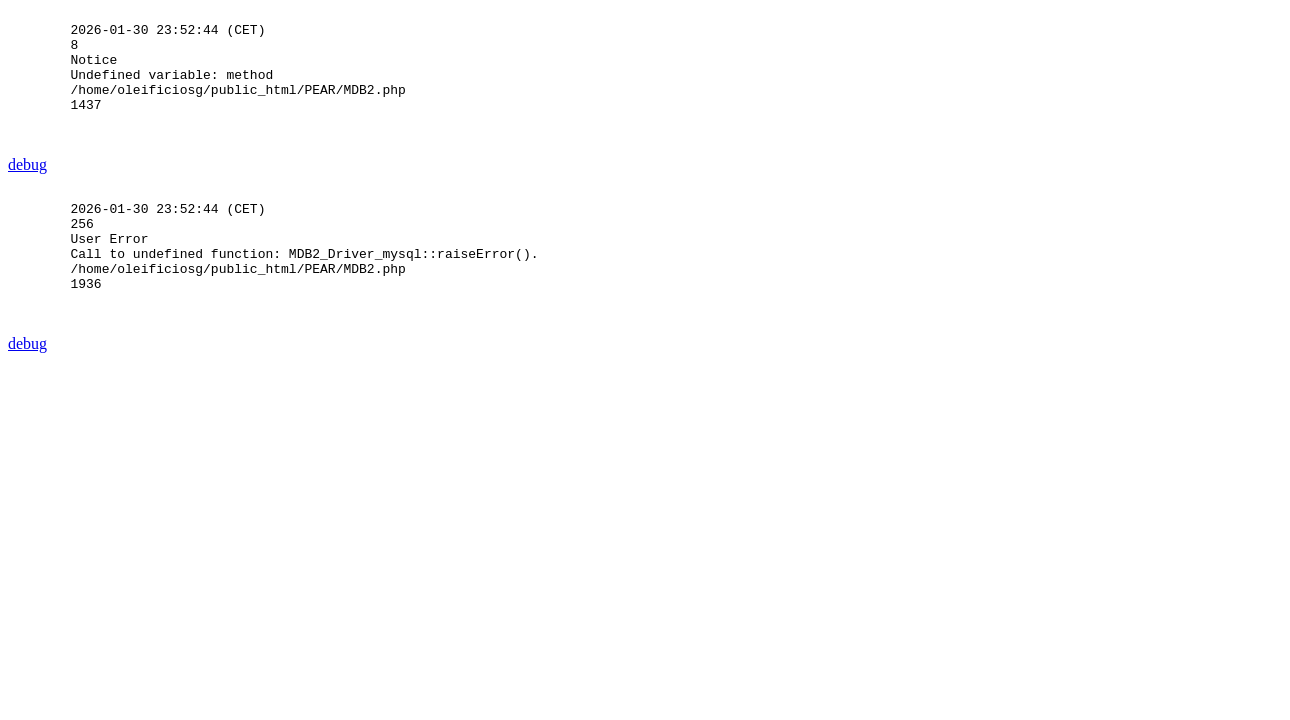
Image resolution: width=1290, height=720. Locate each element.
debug (27, 191)
